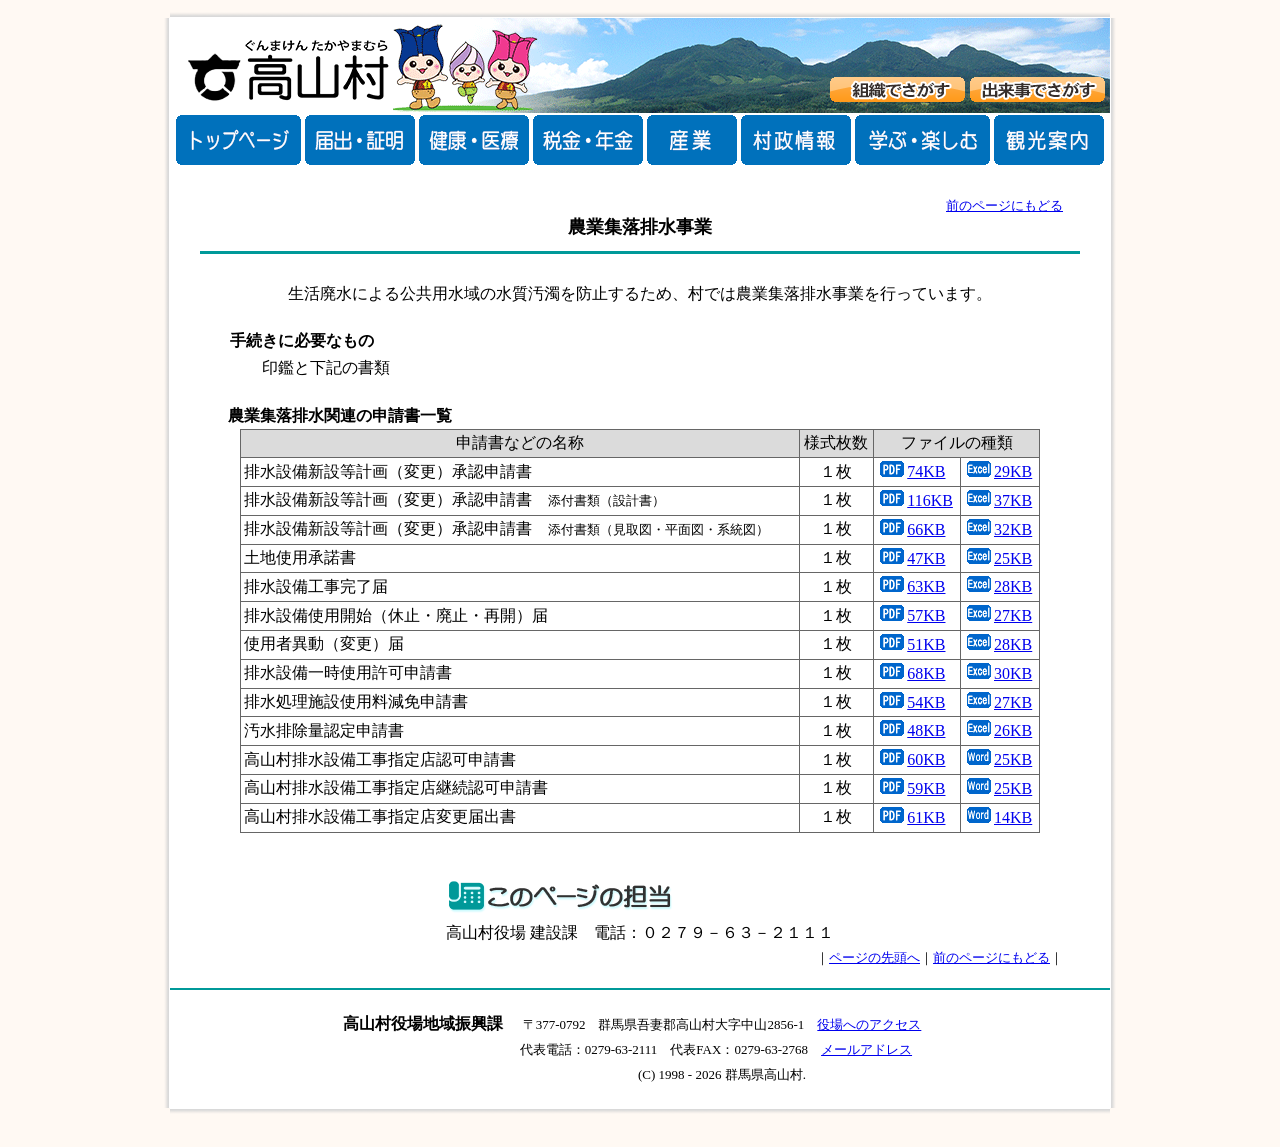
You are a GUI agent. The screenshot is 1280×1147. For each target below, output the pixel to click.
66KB (926, 529)
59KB (926, 788)
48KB (926, 730)
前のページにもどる (1004, 205)
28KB (1013, 586)
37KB (1013, 500)
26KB (1013, 730)
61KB (926, 817)
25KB (1013, 558)
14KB (1013, 817)
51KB (926, 644)
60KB (926, 759)
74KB (926, 471)
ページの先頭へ (874, 957)
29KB (1013, 471)
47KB (926, 558)
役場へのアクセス (869, 1024)
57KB (926, 615)
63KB (926, 586)
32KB (1013, 529)
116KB (930, 500)
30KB (1013, 673)
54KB (926, 702)
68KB (926, 673)
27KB (1013, 615)
